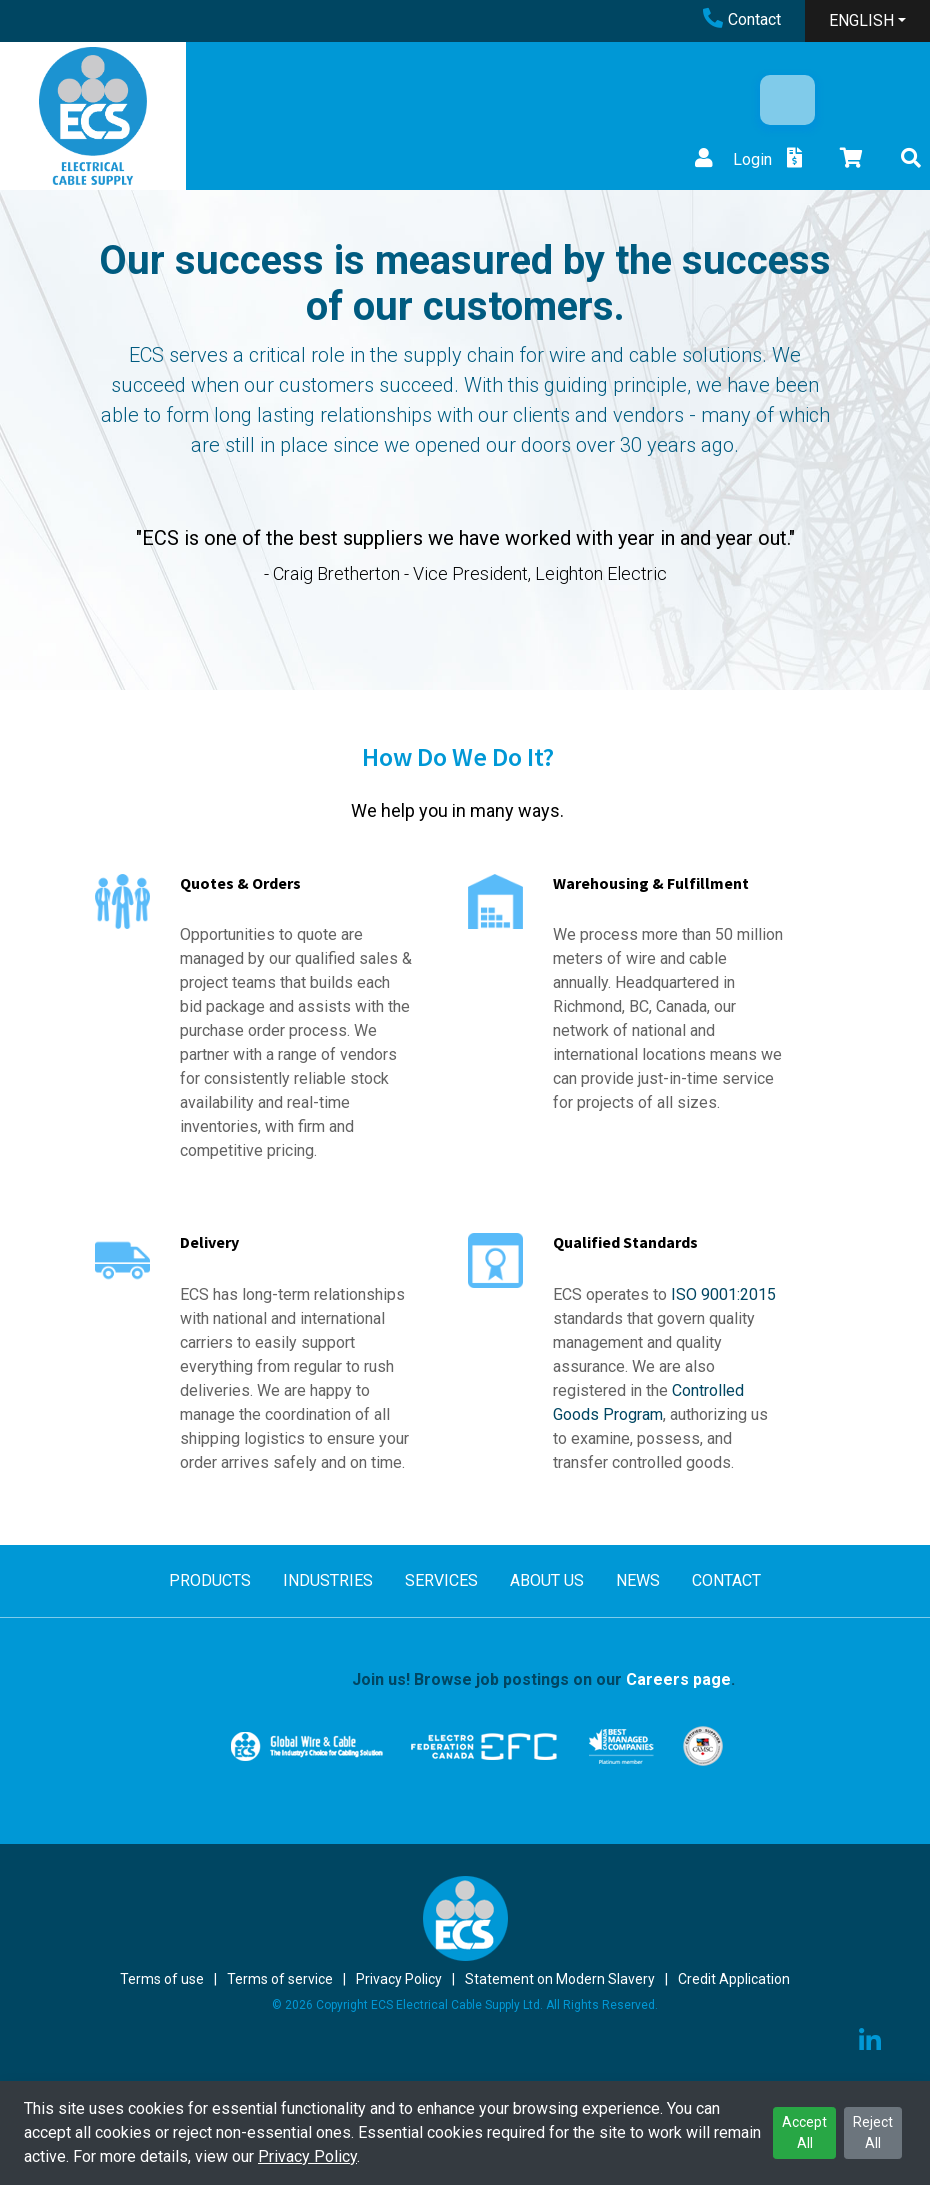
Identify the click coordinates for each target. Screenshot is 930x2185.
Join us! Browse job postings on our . (543, 1679)
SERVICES (441, 1580)
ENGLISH (861, 20)
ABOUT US (547, 1580)
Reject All (873, 2132)
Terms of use (162, 1979)
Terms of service (280, 1979)
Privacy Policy (307, 2156)
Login (731, 159)
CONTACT (726, 1580)
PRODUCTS (210, 1580)
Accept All (804, 2132)
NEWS (638, 1580)
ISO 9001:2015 (723, 1294)
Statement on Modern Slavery (560, 1979)
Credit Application (734, 1979)
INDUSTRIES (328, 1580)
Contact (742, 19)
